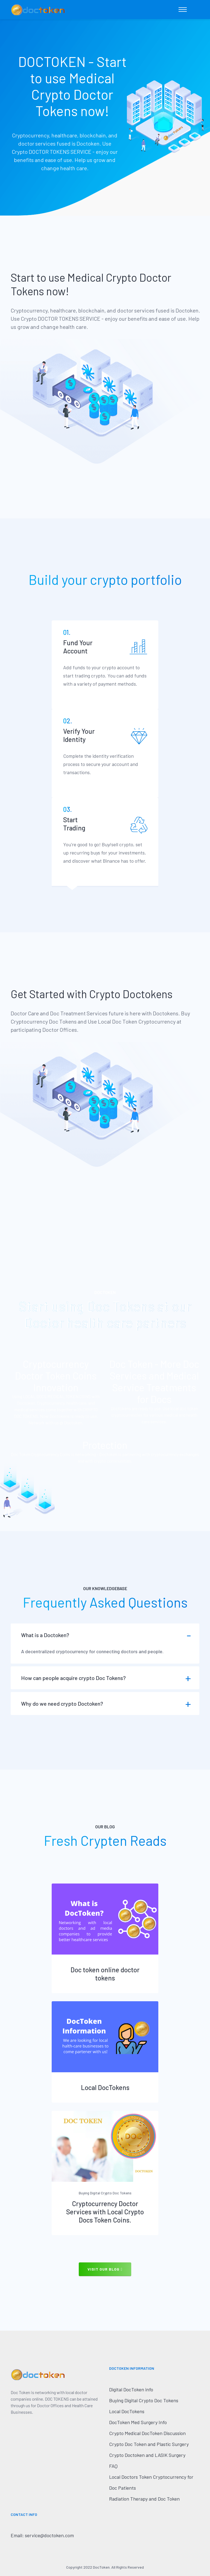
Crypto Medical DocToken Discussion (147, 2433)
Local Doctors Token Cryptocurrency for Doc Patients (151, 2482)
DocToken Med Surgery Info (138, 2422)
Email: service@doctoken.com (42, 2535)
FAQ (113, 2466)
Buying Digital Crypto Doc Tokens (143, 2400)
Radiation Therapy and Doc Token (144, 2499)
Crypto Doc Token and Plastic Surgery (149, 2444)
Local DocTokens (105, 2087)
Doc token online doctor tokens (105, 1974)
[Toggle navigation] (182, 9)
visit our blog (105, 2269)
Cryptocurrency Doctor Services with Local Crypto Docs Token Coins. (105, 2212)
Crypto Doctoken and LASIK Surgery (147, 2455)
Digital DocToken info (131, 2389)
